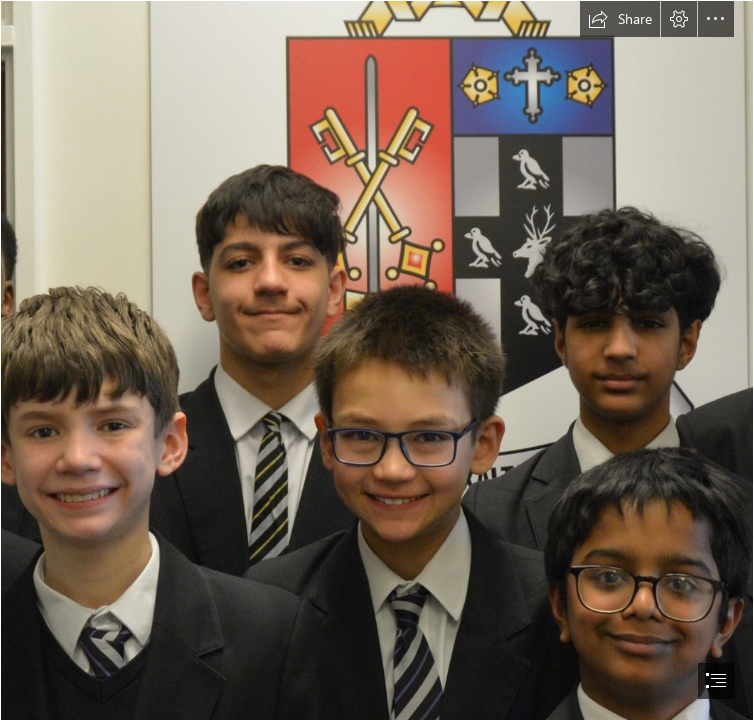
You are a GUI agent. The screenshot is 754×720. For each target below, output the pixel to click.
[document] (377, 360)
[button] (620, 19)
